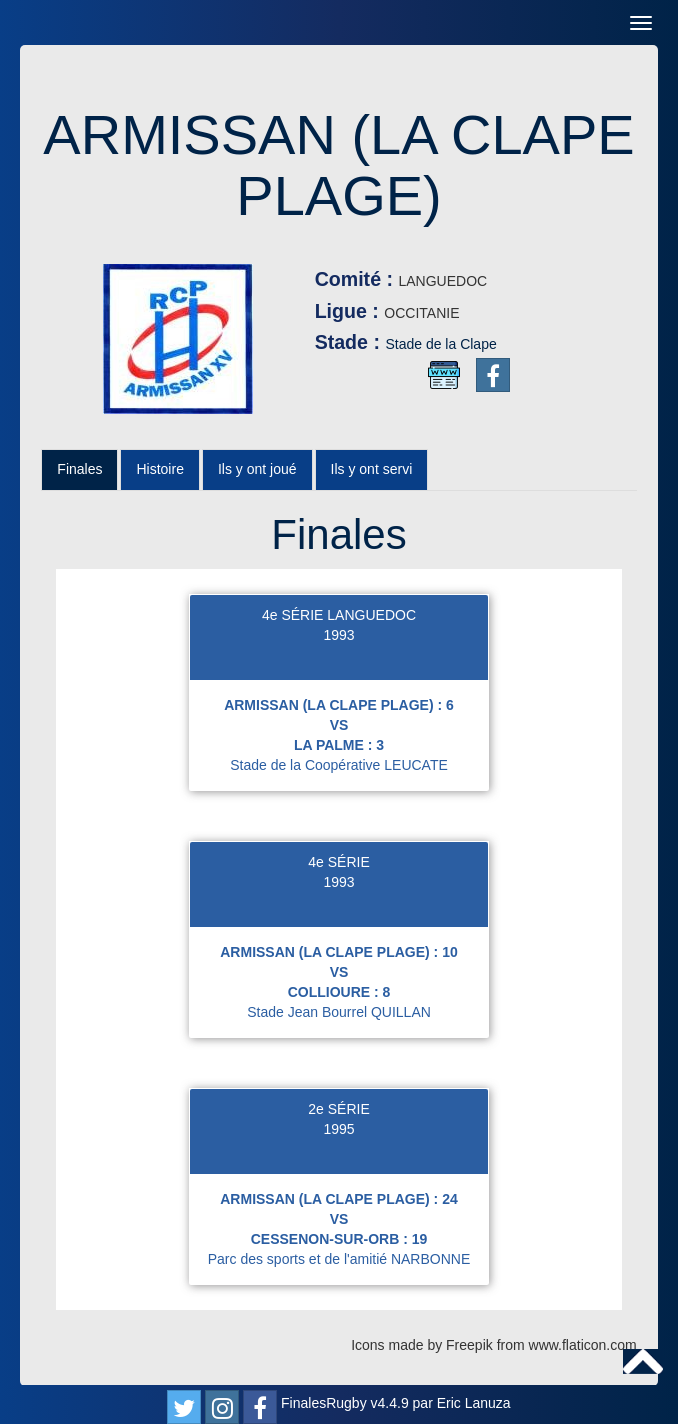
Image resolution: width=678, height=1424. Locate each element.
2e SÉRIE (338, 1109)
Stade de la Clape (440, 344)
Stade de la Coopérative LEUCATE (339, 765)
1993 (338, 635)
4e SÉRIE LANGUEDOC (339, 615)
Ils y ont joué (257, 469)
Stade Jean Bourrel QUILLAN (339, 1012)
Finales (79, 469)
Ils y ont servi (372, 469)
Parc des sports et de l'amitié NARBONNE (339, 1259)
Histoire (159, 469)
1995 (338, 1129)
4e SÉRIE (338, 862)
